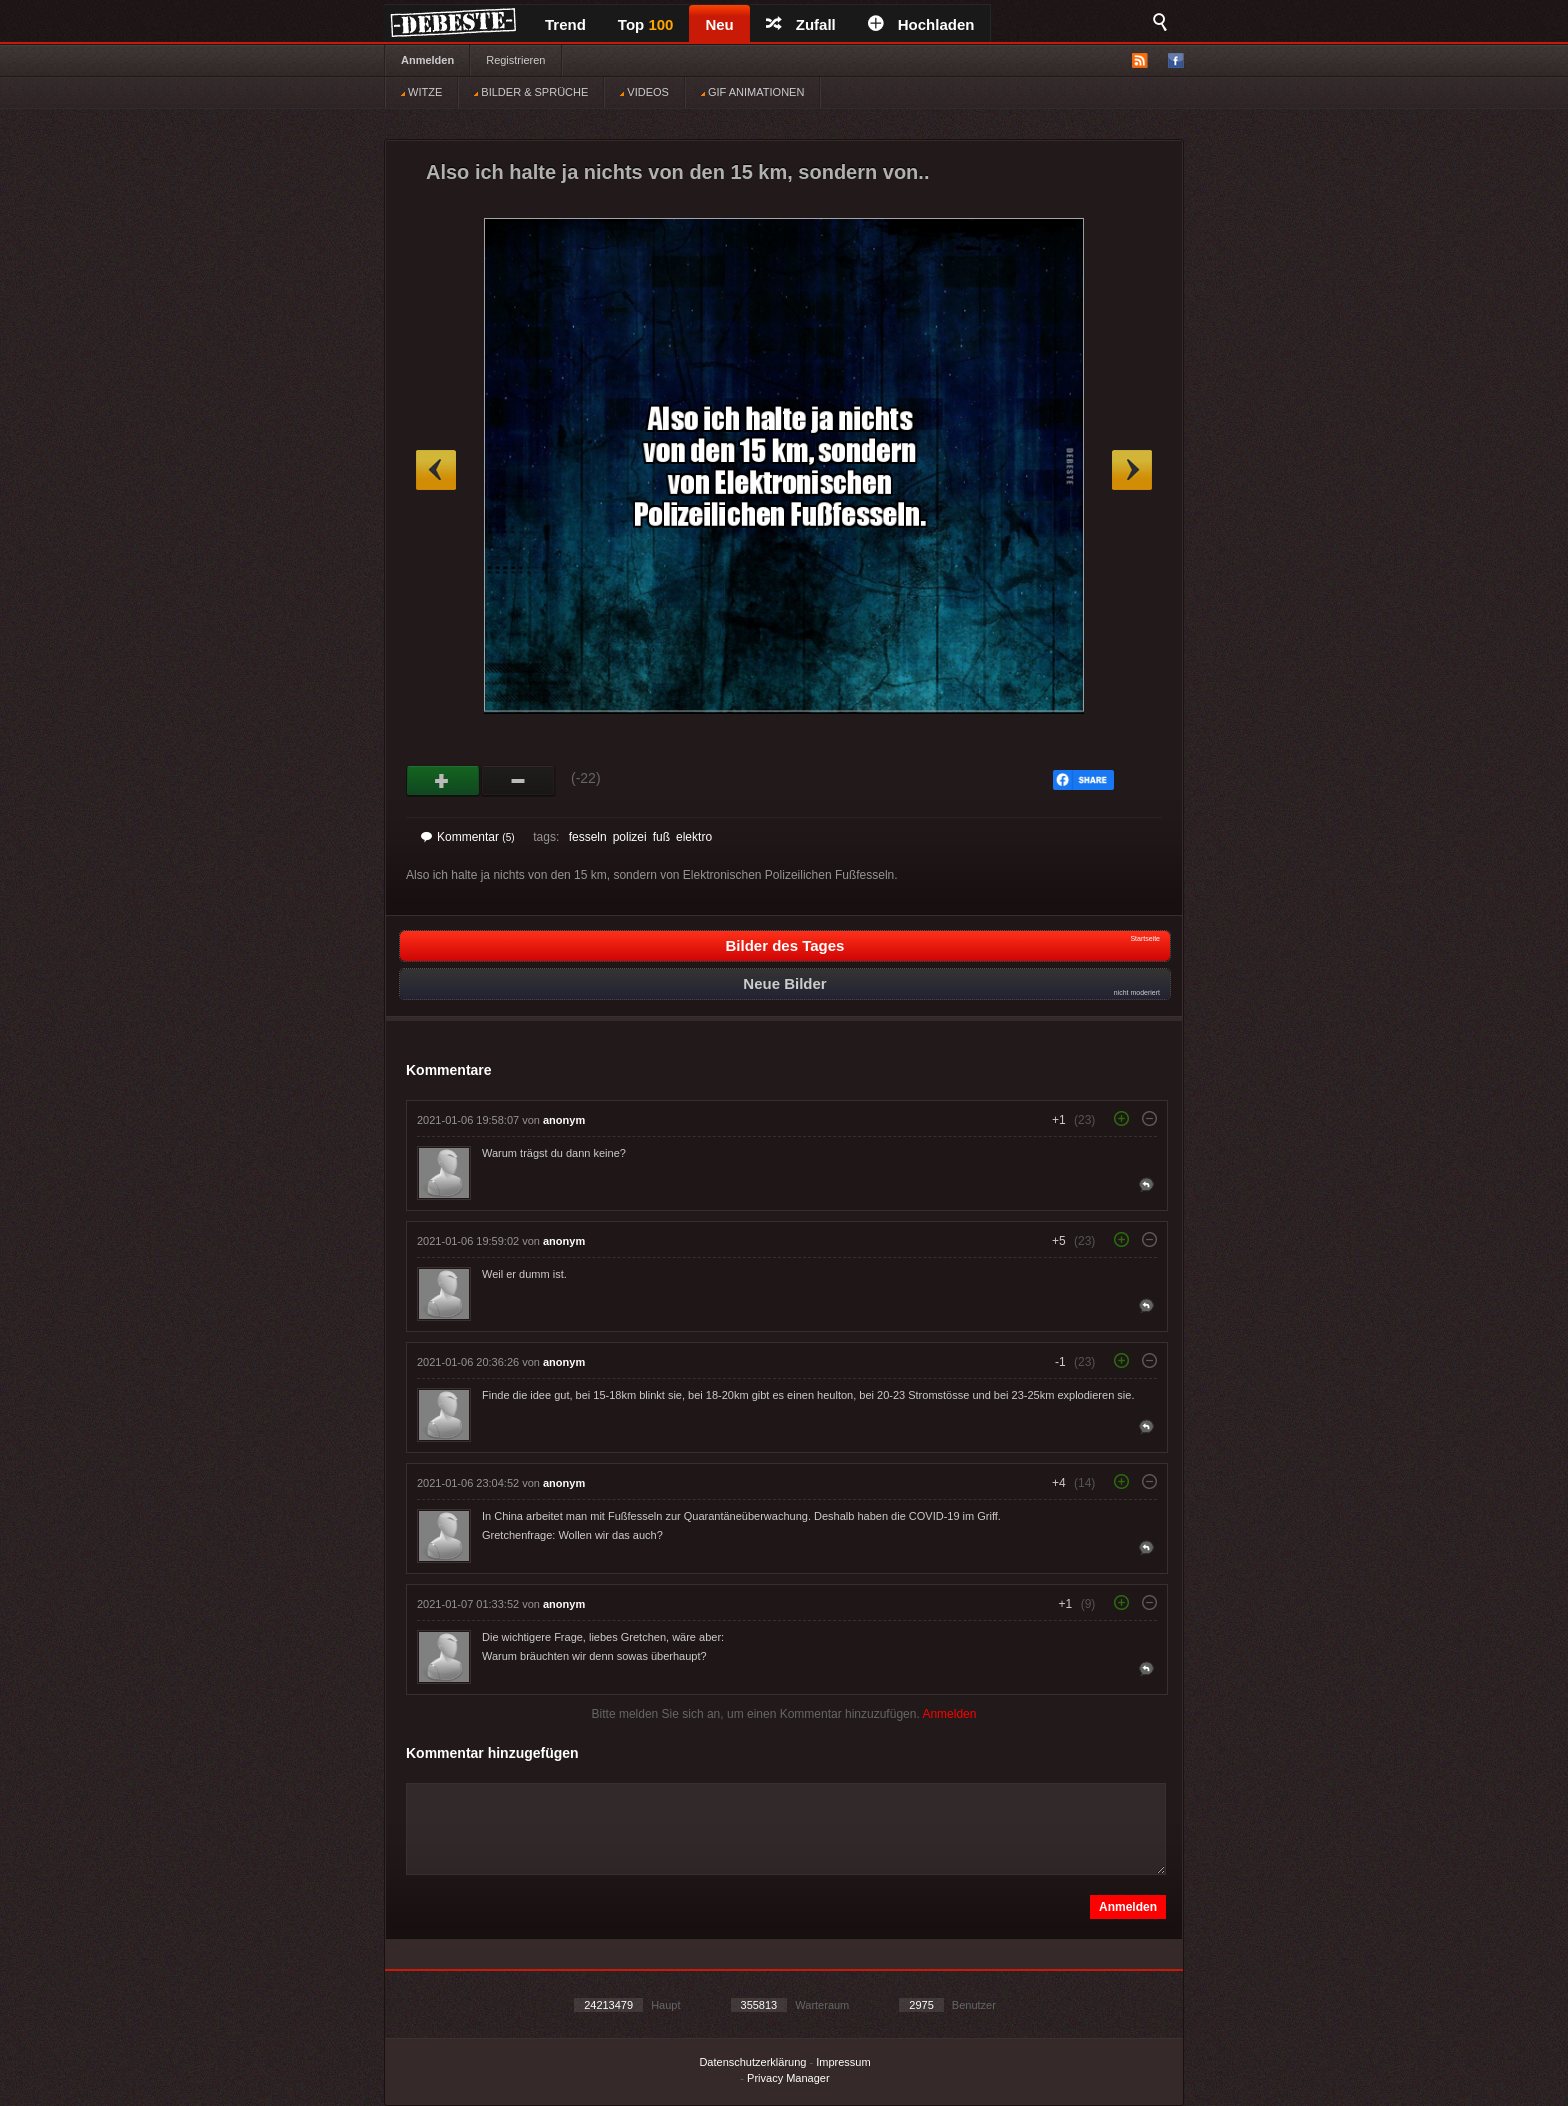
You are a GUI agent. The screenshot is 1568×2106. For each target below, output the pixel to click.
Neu (719, 24)
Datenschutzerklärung (752, 2062)
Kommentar (468, 837)
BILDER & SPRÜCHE (531, 92)
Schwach (518, 781)
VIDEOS (644, 92)
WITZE (421, 92)
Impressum (843, 2062)
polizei (630, 837)
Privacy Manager (788, 2078)
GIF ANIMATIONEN (752, 92)
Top (646, 24)
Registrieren (515, 60)
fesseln (588, 837)
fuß (661, 837)
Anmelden (427, 60)
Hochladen (921, 24)
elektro (694, 837)
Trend (565, 24)
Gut (443, 781)
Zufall (801, 24)
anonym (564, 1120)
